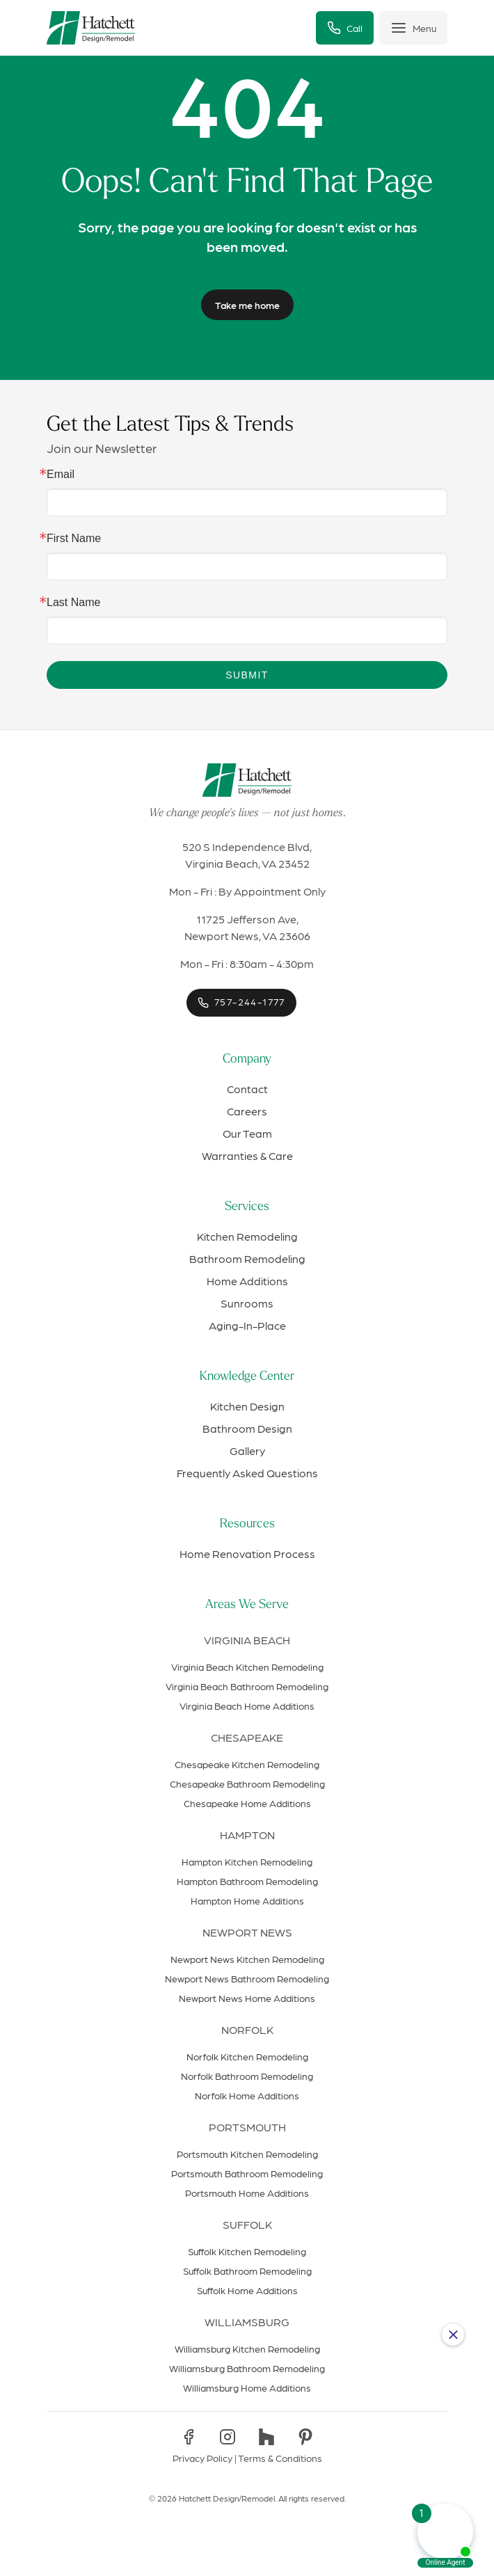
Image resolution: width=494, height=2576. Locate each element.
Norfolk (247, 2029)
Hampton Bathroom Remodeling (247, 1880)
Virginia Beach (247, 1639)
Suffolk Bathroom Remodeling (247, 2270)
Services (247, 1207)
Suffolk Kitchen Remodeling (247, 2251)
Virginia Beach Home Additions (247, 1705)
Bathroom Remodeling (247, 1258)
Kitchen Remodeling (247, 1236)
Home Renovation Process (247, 1553)
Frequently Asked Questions (247, 1472)
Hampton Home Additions (247, 1900)
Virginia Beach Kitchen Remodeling (247, 1666)
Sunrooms (247, 1303)
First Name (74, 538)
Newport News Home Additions (247, 1997)
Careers (247, 1111)
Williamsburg (247, 2321)
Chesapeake (247, 1737)
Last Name (73, 602)
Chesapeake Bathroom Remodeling (247, 1783)
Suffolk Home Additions (247, 2290)
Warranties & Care (247, 1155)
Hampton (247, 1834)
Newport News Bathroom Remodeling (247, 1978)
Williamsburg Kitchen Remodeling (247, 2348)
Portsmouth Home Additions (247, 2192)
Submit (246, 675)
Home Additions (247, 1280)
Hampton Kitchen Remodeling (247, 1861)
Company (247, 1059)
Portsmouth (247, 2126)
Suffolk (247, 2224)
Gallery (247, 1450)
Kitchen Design (247, 1406)
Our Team (247, 1133)
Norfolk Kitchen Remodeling (247, 2056)
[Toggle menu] (413, 28)
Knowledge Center (247, 1376)
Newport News (247, 1932)
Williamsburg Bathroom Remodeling (247, 2368)
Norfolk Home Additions (247, 2095)
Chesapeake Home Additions (247, 1802)
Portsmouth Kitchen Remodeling (247, 2153)
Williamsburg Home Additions (247, 2387)
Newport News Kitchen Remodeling (247, 1958)
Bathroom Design (247, 1428)
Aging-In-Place (247, 1325)
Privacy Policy (202, 2457)
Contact (247, 1088)
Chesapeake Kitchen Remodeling (247, 1764)
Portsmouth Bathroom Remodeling (247, 2173)
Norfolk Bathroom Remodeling (247, 2075)
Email (60, 474)
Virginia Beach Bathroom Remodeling (247, 1686)
